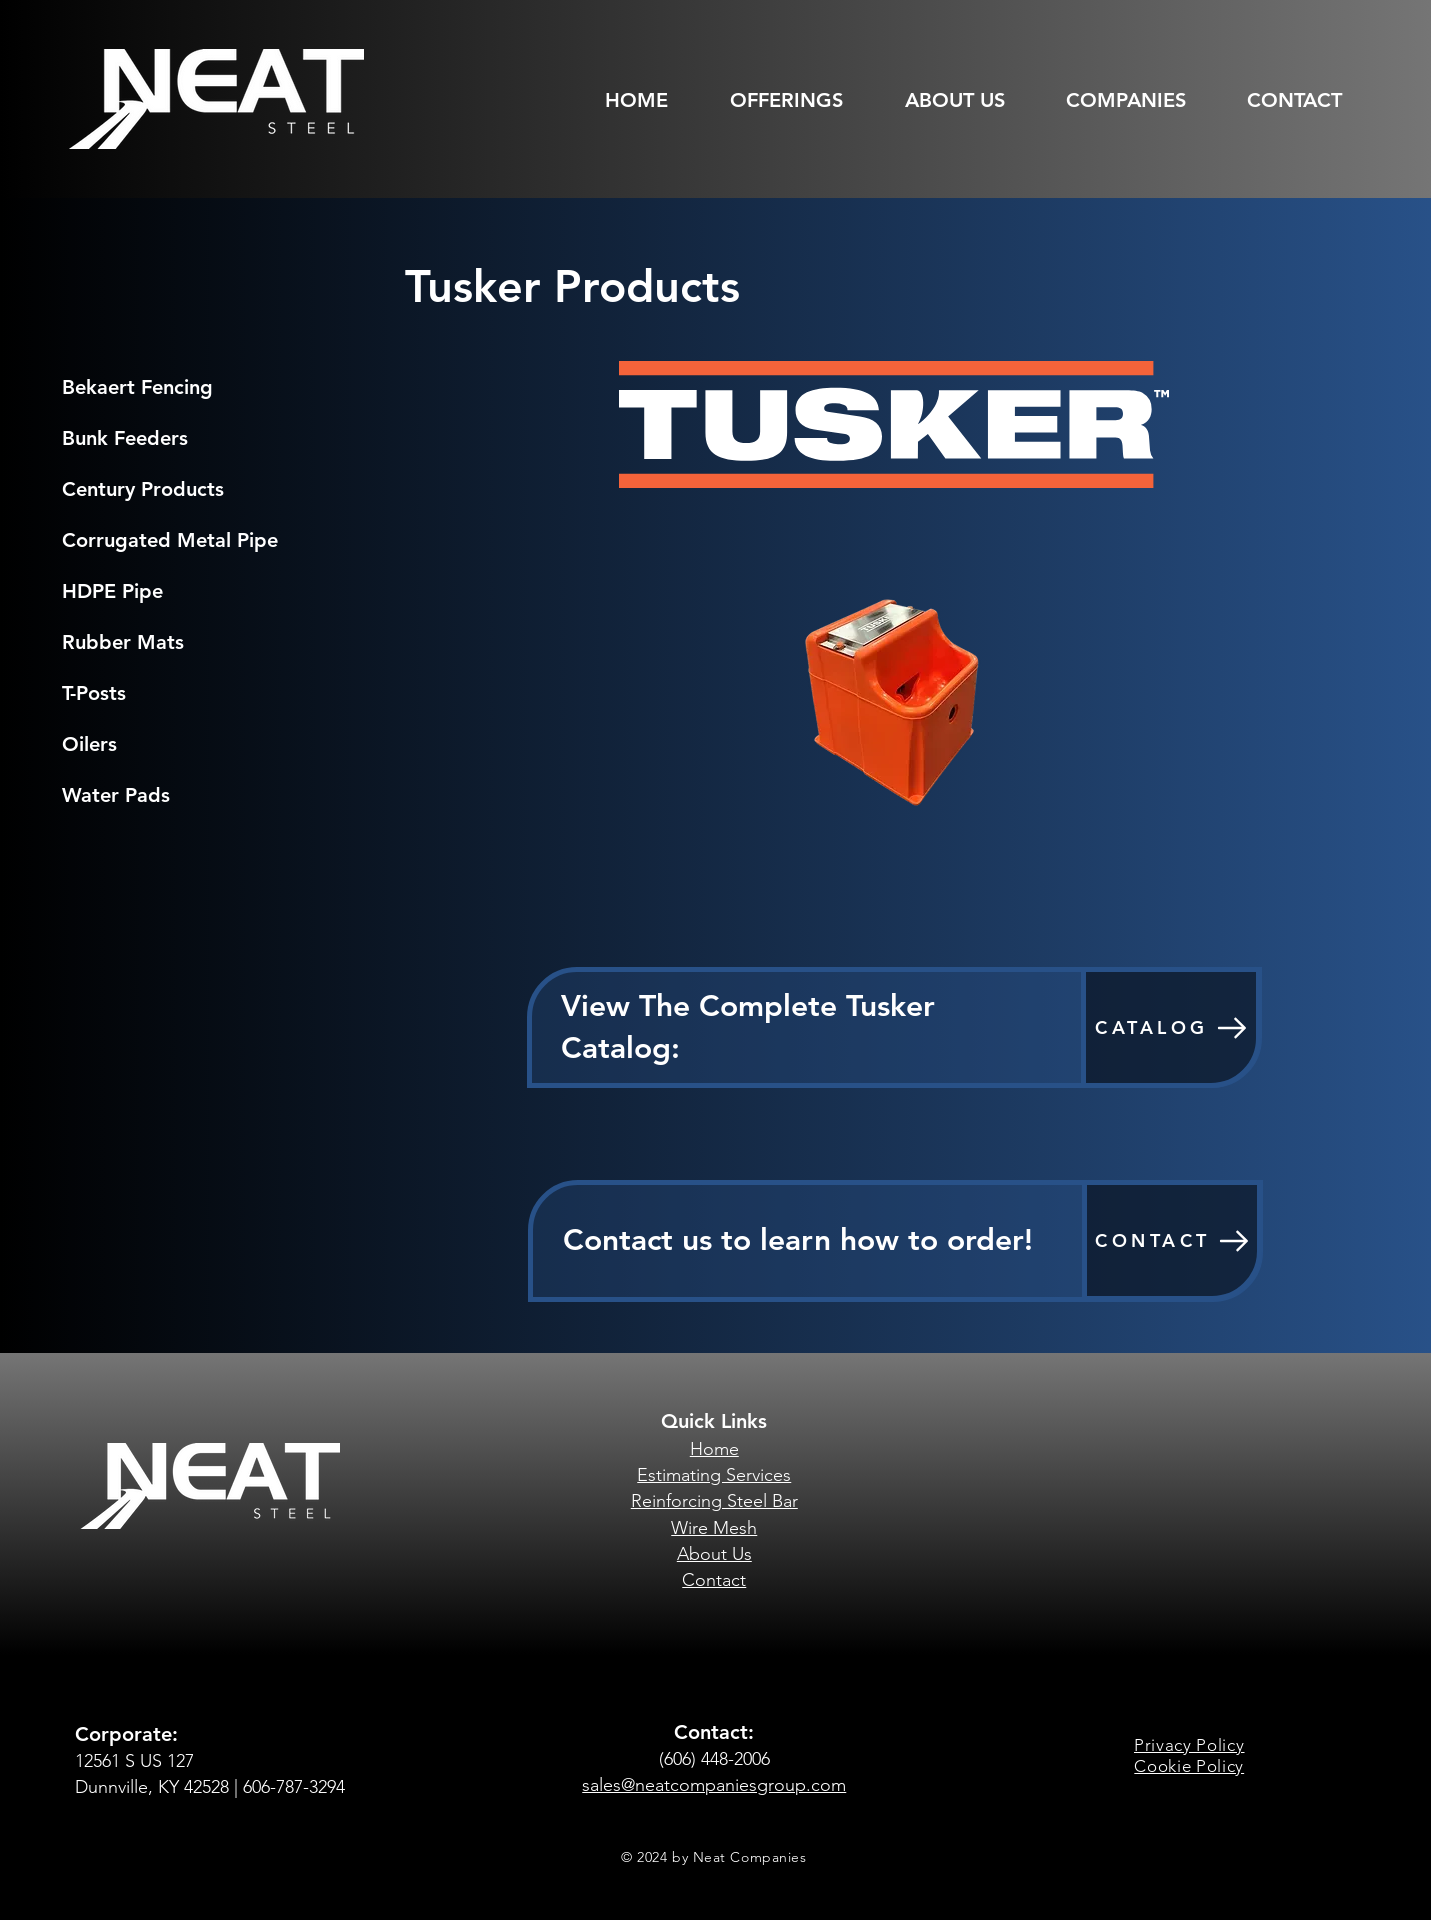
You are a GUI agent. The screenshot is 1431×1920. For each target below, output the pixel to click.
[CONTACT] (1172, 1240)
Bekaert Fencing (137, 387)
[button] (799, 100)
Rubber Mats (123, 642)
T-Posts (94, 693)
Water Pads (116, 795)
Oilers (89, 744)
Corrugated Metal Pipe (170, 540)
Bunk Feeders (125, 438)
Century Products (143, 489)
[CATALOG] (1171, 1027)
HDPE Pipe (112, 591)
